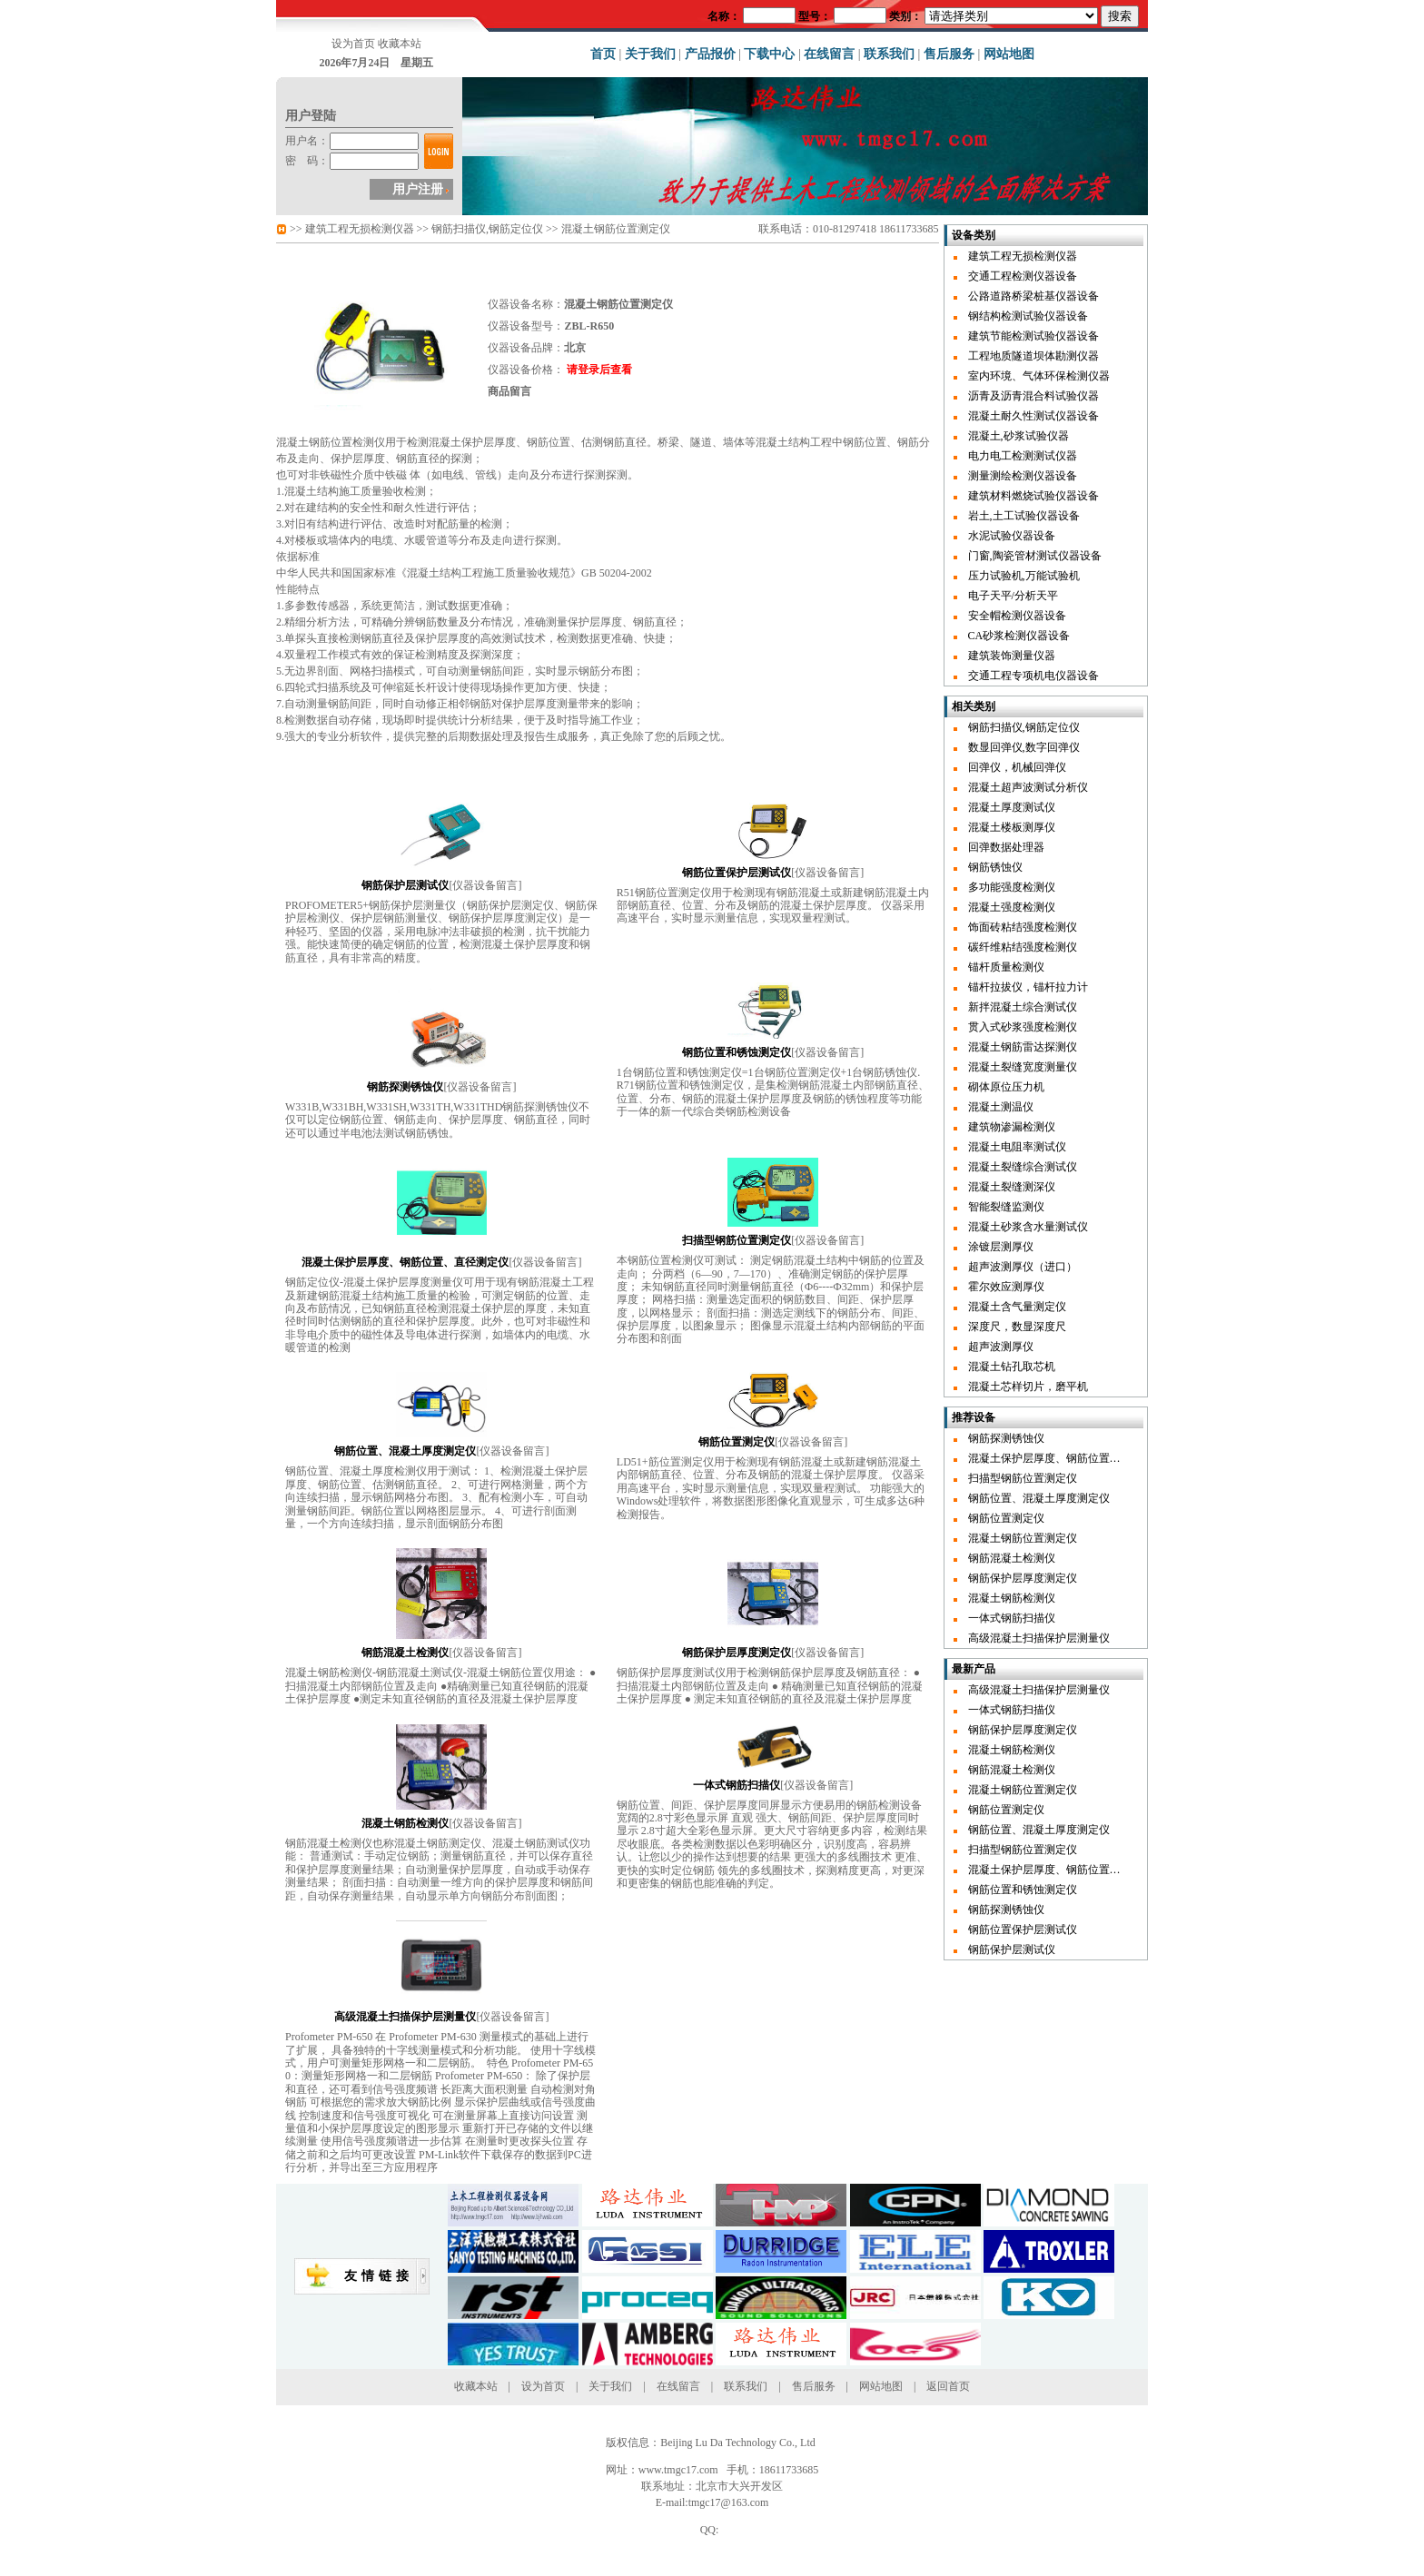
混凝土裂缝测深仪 (1011, 1186)
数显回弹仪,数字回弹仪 (1024, 747)
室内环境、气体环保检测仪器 (1039, 376)
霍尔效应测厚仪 (1006, 1286)
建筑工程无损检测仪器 (359, 228)
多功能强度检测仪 (1011, 887)
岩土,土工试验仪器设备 (1024, 515)
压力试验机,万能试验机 (1024, 575)
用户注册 (417, 189)
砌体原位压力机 (1006, 1087)
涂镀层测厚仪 (1000, 1246)
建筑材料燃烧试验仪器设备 (1033, 495)
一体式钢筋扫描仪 (1011, 1618)
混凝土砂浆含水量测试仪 (1028, 1226)
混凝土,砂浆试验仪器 (1018, 435)
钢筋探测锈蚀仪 (1006, 1438)
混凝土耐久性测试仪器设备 (1033, 416)
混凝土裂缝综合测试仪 (1022, 1166)
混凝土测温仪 (1000, 1106)
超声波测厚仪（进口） (1022, 1266)
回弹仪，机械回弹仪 (1017, 767)
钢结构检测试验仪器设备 (1028, 316)
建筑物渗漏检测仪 (1011, 1126)
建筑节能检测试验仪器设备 (1033, 336)
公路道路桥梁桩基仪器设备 (1033, 296)
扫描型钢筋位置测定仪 (1022, 1478)
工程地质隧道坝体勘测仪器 (1033, 356)
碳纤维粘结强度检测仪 (1022, 947)
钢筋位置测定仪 (1006, 1518)
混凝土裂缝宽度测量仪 (1022, 1067)
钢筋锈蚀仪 (995, 867)
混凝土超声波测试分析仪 (1028, 787)
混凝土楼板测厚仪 (1011, 827)
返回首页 (948, 2386)
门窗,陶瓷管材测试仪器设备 (1035, 555)
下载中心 (769, 54)
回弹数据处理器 (1006, 847)
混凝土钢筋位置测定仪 (1022, 1538)
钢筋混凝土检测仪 (1011, 1558)
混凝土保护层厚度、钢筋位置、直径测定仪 (1071, 1458)
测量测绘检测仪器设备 (1022, 475)
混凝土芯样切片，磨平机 (1028, 1386)
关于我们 (650, 54)
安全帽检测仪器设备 (1017, 615)
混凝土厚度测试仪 (1011, 807)
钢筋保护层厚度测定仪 (1022, 1578)
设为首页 (353, 43)
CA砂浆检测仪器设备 (1019, 635)
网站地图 (1009, 54)
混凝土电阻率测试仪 (1017, 1146)
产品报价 (710, 54)
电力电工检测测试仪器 (1022, 455)
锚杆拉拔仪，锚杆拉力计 (1028, 987)
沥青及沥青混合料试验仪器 (1033, 396)
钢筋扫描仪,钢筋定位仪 (487, 228)
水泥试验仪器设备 (1011, 535)
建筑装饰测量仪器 (1011, 655)
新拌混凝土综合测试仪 (1022, 1007)
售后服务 (949, 54)
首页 (603, 54)
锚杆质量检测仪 (1006, 967)
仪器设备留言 (485, 885)
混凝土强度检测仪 (1011, 907)
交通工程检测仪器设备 (1022, 276)
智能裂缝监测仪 (1006, 1206)
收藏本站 (399, 43)
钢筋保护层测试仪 (1011, 1949)
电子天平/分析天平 (1013, 595)
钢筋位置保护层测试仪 (1022, 1929)
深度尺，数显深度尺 (1017, 1326)
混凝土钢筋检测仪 (1011, 1598)
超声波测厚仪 (1000, 1346)
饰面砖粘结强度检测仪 (1022, 927)
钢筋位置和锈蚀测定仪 (1022, 1889)
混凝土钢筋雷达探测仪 (1022, 1047)
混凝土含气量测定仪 (1017, 1306)
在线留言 (829, 54)
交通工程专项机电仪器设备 (1033, 675)
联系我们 (889, 54)
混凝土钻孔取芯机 (1011, 1366)
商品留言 (509, 391)
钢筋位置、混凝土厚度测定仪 (1039, 1498)
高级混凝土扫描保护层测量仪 (1039, 1638)
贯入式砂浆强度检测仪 (1022, 1027)
